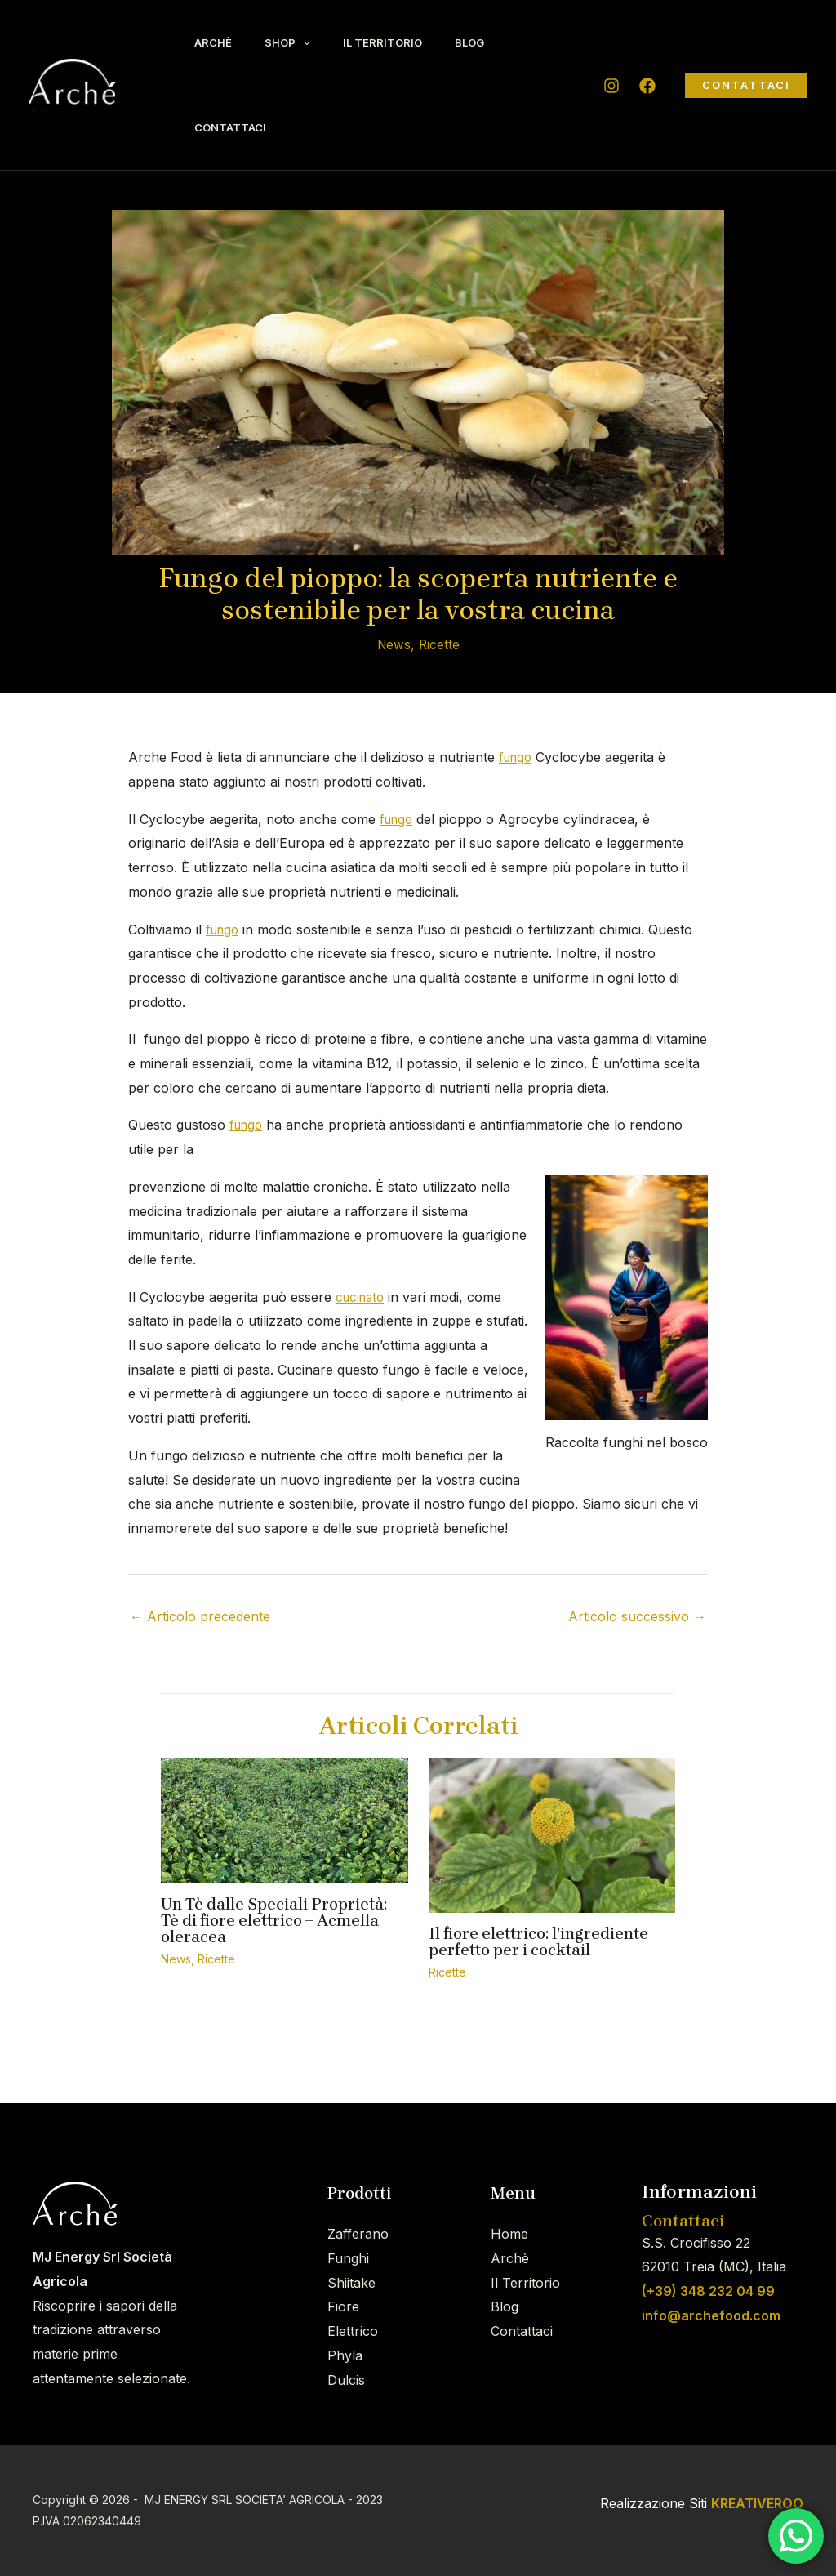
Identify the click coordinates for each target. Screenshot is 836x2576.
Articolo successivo (637, 1616)
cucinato (362, 1297)
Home (509, 2234)
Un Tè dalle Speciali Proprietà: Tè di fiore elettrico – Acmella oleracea (274, 1920)
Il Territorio (402, 42)
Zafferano (358, 2234)
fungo (517, 757)
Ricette (439, 644)
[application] (315, 42)
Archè (217, 42)
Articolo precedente (200, 1616)
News (393, 644)
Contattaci (234, 127)
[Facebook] (647, 86)
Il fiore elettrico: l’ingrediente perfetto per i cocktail (538, 1941)
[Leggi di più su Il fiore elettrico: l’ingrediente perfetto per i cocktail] (552, 1834)
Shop (299, 42)
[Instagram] (611, 86)
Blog (498, 42)
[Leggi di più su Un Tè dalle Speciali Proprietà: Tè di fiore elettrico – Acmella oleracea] (284, 1820)
